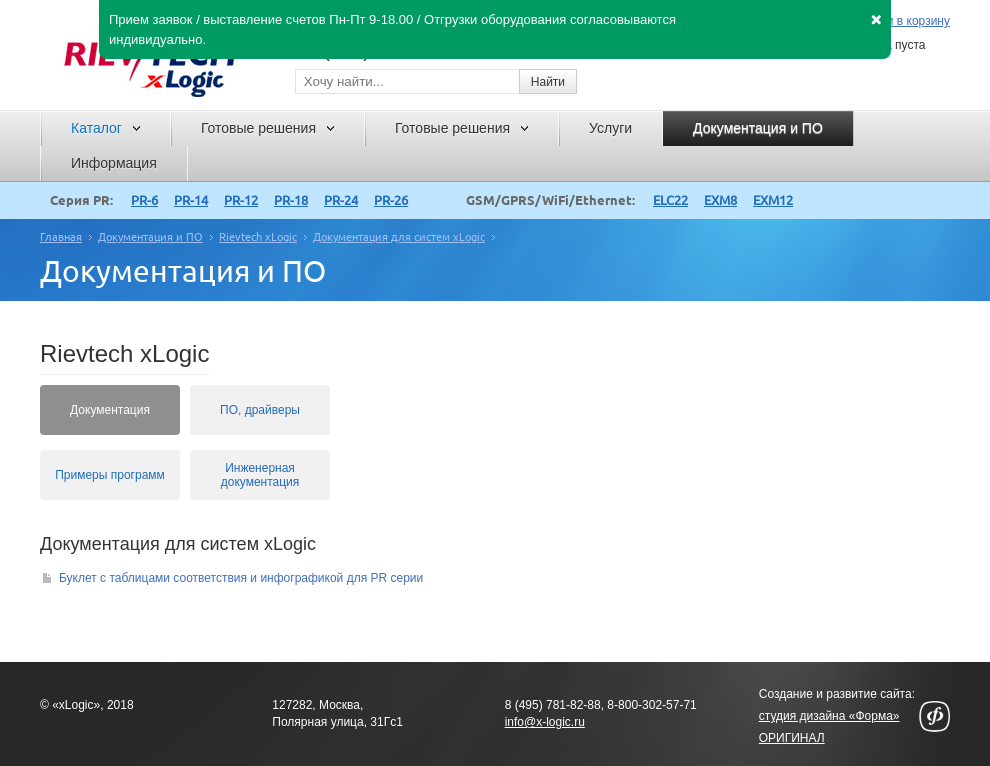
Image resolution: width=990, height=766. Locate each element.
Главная (61, 237)
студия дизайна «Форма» (829, 716)
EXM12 (773, 200)
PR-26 (391, 200)
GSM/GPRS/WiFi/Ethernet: (550, 200)
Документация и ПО (150, 237)
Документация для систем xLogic (399, 237)
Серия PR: (81, 200)
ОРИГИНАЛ (792, 738)
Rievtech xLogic (258, 237)
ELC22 (670, 200)
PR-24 (341, 200)
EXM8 (720, 200)
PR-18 (291, 200)
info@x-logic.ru (545, 722)
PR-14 (191, 200)
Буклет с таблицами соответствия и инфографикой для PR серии (233, 578)
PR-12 (241, 200)
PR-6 (144, 200)
